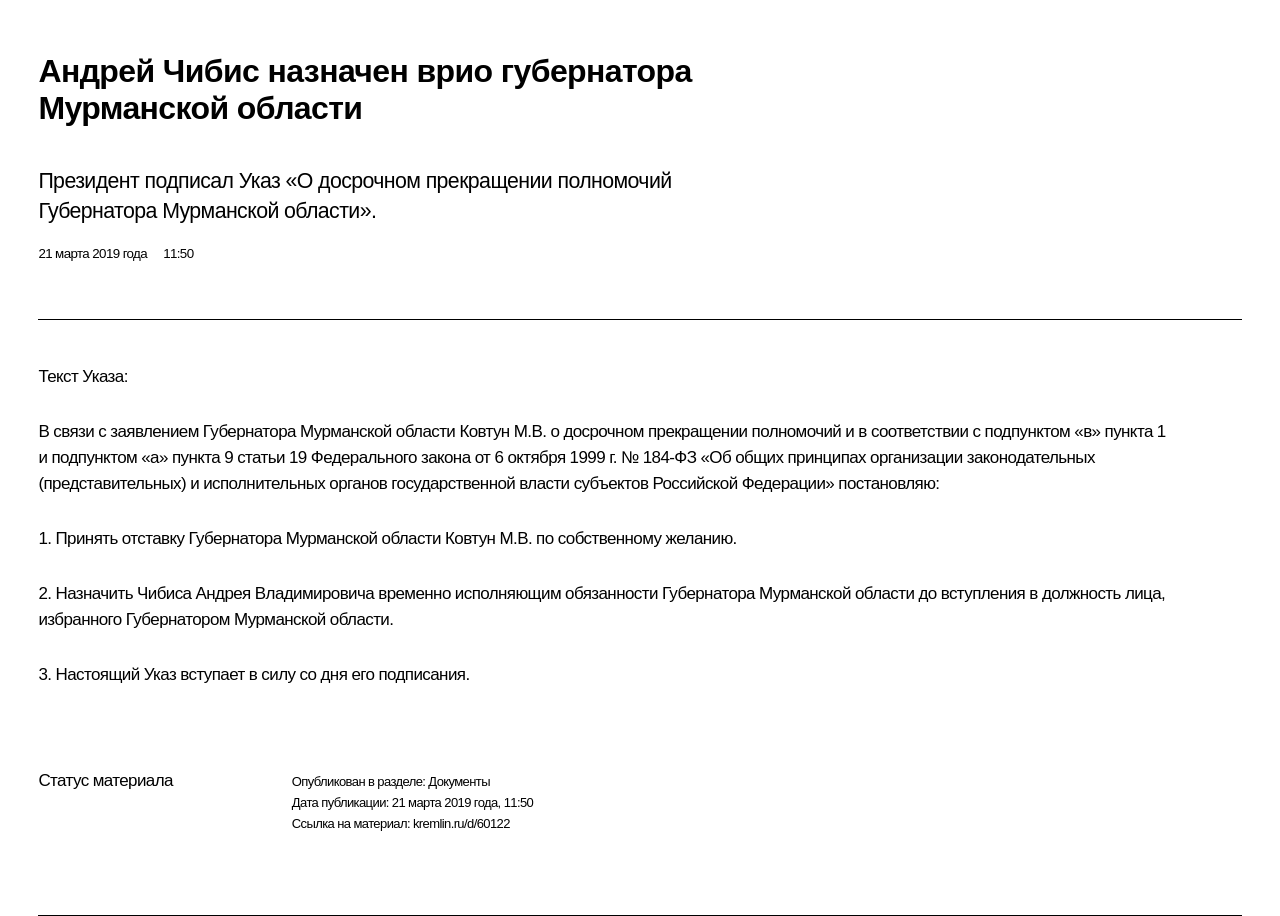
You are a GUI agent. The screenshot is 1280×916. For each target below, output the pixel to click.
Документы (459, 781)
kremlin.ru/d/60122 (461, 823)
